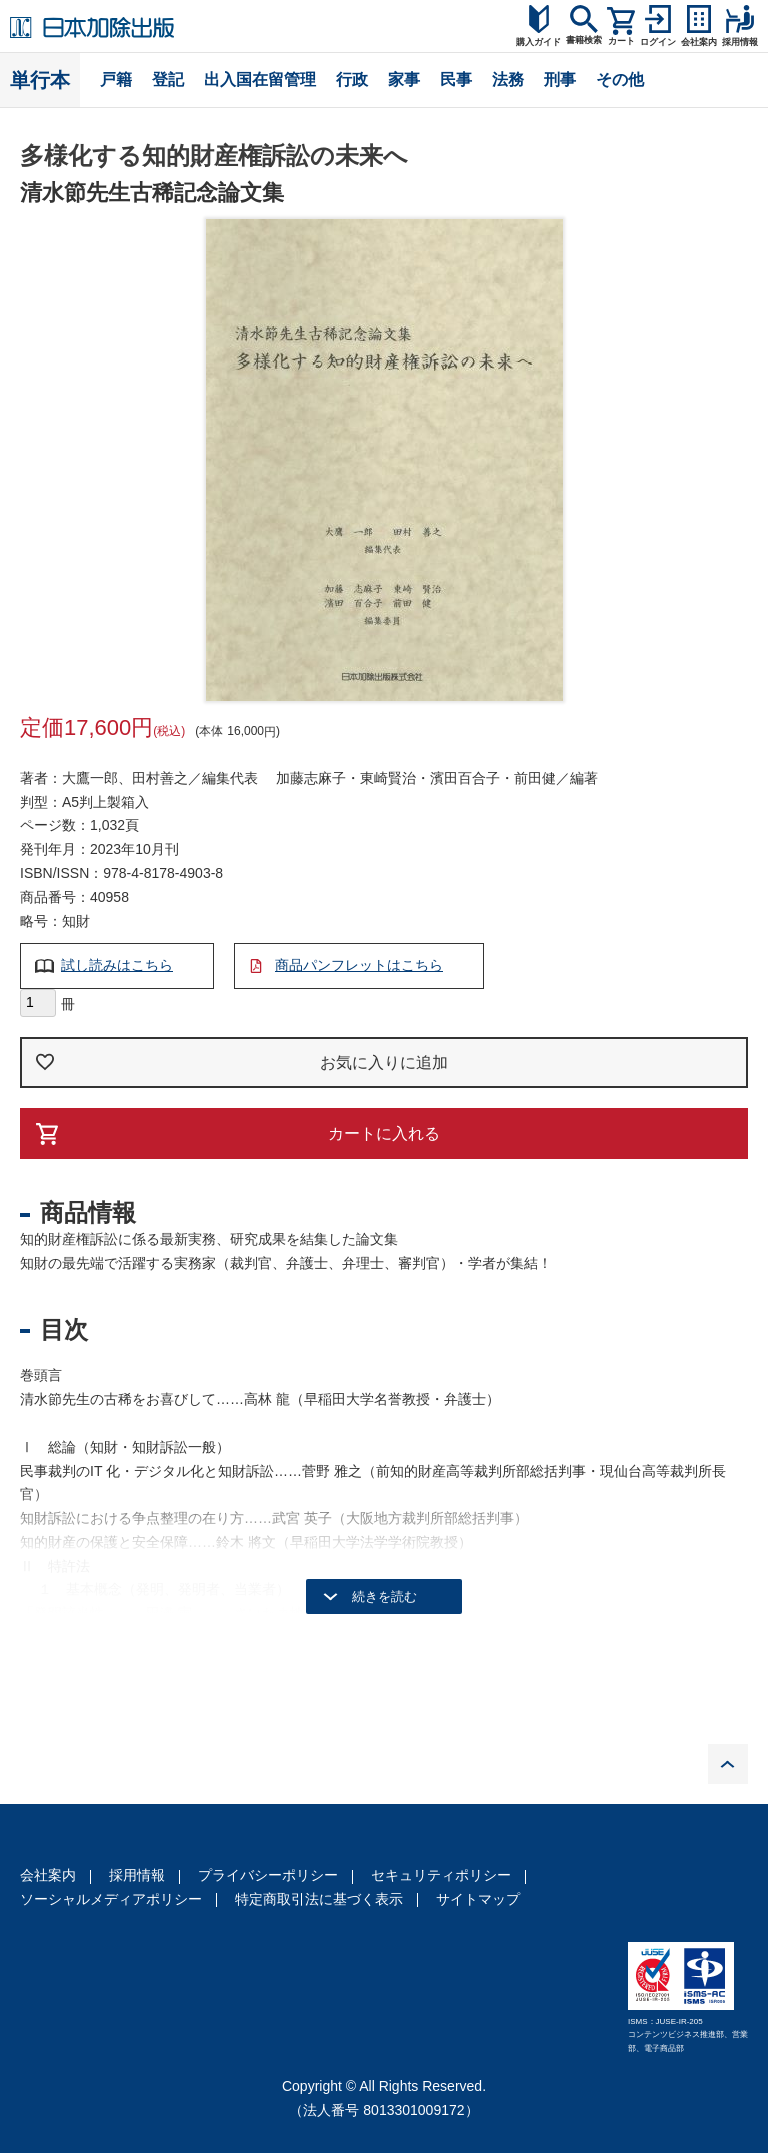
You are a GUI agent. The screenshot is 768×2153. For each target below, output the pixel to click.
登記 (168, 79)
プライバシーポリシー (268, 1875)
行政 (352, 79)
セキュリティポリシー (441, 1875)
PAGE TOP (728, 1764)
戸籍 (116, 79)
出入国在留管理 (260, 79)
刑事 (560, 79)
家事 (404, 79)
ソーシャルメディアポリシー (111, 1899)
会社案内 (48, 1875)
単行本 (40, 80)
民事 (456, 79)
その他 (620, 79)
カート (621, 41)
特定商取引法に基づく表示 (319, 1899)
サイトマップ (478, 1899)
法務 (508, 79)
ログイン (658, 42)
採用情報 (137, 1875)
